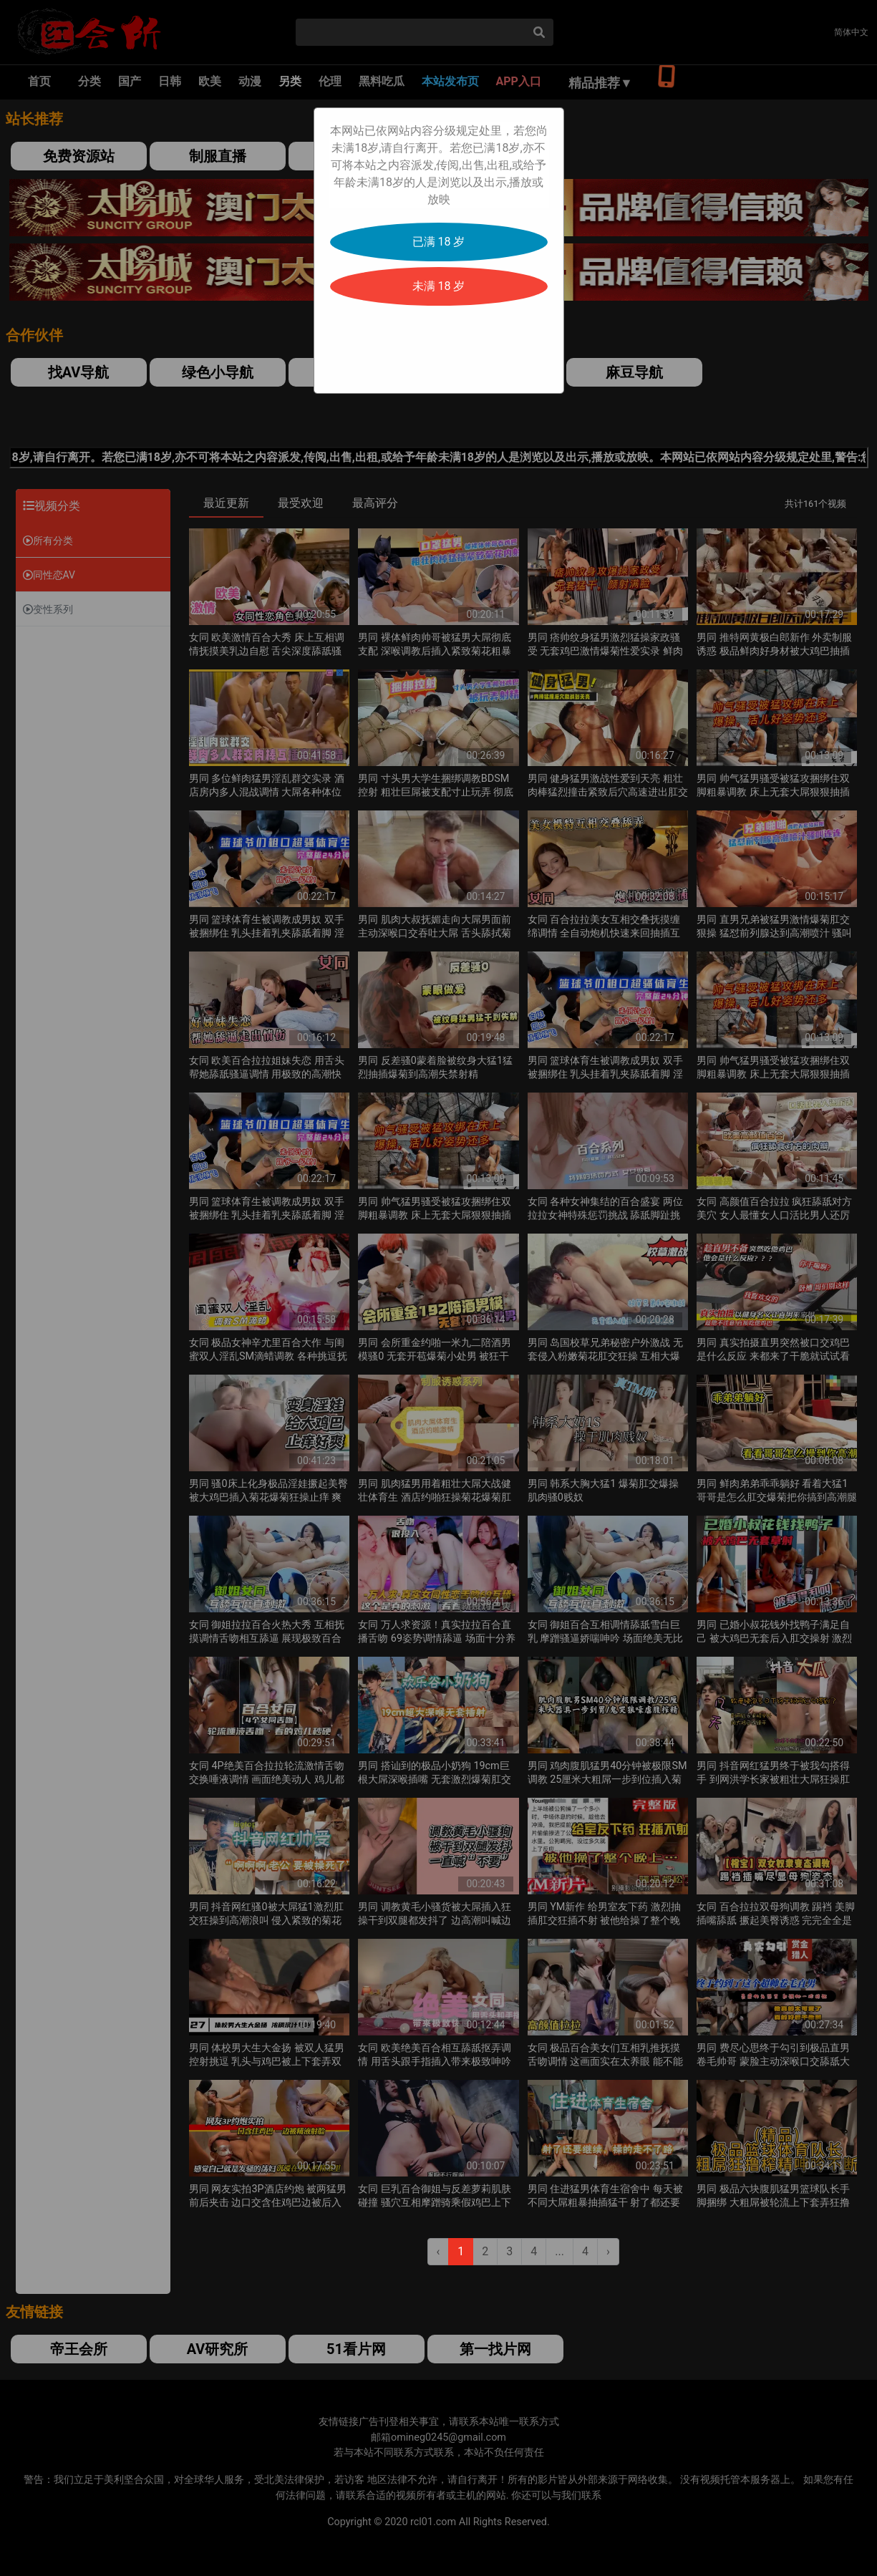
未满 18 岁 (438, 286)
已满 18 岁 (438, 241)
